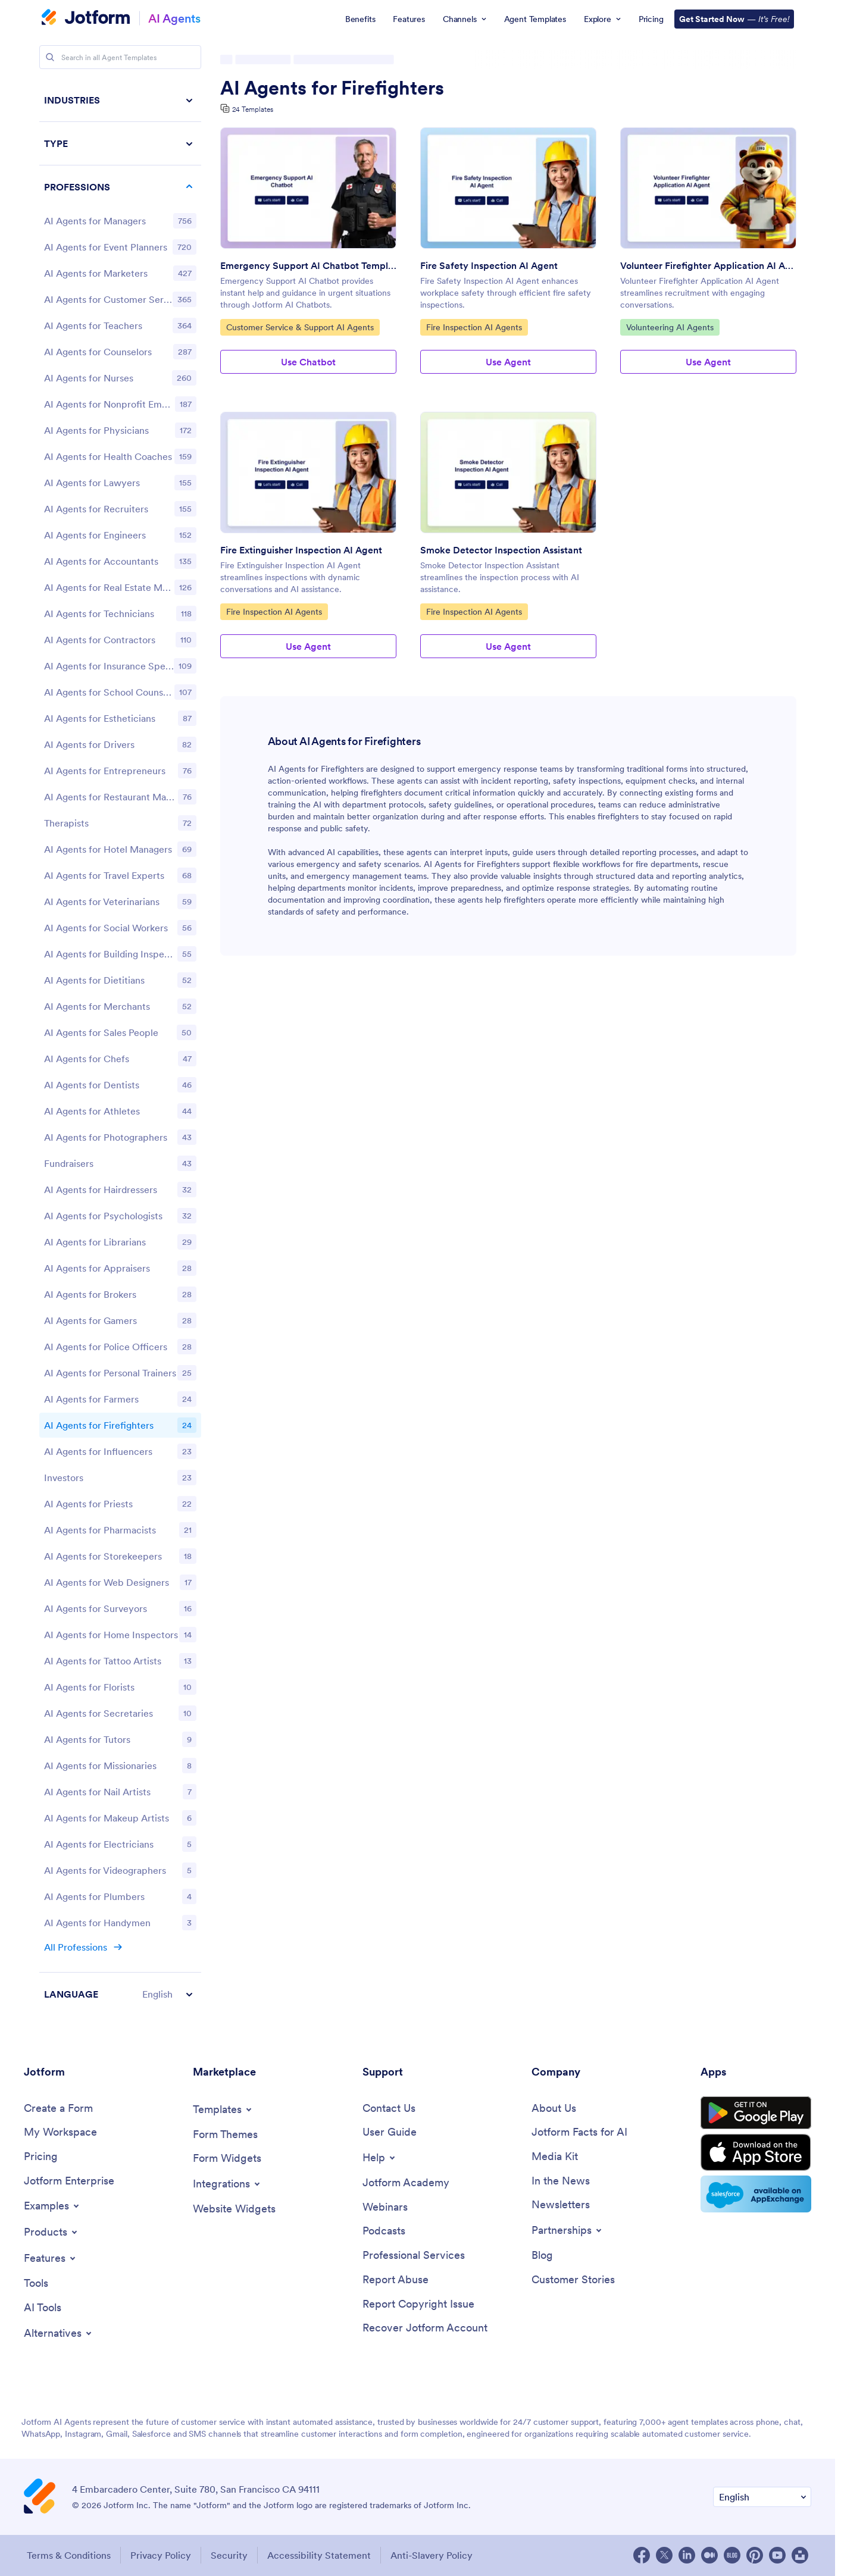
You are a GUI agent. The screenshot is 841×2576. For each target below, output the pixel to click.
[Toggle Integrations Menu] (227, 2184)
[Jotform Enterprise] (69, 2181)
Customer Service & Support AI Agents (300, 327)
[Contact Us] (388, 2108)
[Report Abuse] (395, 2280)
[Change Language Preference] (762, 2497)
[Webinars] (385, 2207)
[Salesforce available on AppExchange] (756, 2194)
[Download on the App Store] (756, 2152)
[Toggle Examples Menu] (52, 2206)
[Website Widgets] (234, 2209)
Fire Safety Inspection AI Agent (489, 265)
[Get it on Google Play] (756, 2113)
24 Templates (252, 109)
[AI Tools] (42, 2308)
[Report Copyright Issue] (418, 2304)
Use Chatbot (308, 362)
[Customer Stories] (573, 2280)
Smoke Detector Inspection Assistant (501, 550)
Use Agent (508, 362)
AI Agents (174, 18)
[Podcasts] (383, 2231)
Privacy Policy (160, 2555)
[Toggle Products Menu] (51, 2232)
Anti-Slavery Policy (431, 2555)
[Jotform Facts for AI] (579, 2132)
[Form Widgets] (227, 2158)
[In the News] (561, 2181)
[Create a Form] (58, 2108)
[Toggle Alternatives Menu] (58, 2333)
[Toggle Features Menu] (50, 2258)
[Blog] (542, 2255)
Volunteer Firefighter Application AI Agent (708, 265)
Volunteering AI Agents (670, 327)
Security (229, 2555)
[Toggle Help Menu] (379, 2158)
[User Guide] (389, 2132)
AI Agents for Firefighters (332, 88)
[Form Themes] (225, 2135)
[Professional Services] (413, 2255)
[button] (120, 1994)
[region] (120, 1047)
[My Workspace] (60, 2132)
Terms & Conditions (69, 2555)
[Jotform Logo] (86, 18)
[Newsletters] (561, 2205)
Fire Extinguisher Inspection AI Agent (301, 550)
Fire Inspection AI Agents (474, 327)
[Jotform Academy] (405, 2183)
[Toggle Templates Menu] (223, 2109)
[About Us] (554, 2108)
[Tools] (36, 2283)
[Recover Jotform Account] (424, 2328)
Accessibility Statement (319, 2555)
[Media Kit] (555, 2157)
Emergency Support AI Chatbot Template (308, 265)
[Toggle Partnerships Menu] (568, 2230)
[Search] (50, 57)
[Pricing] (41, 2157)
